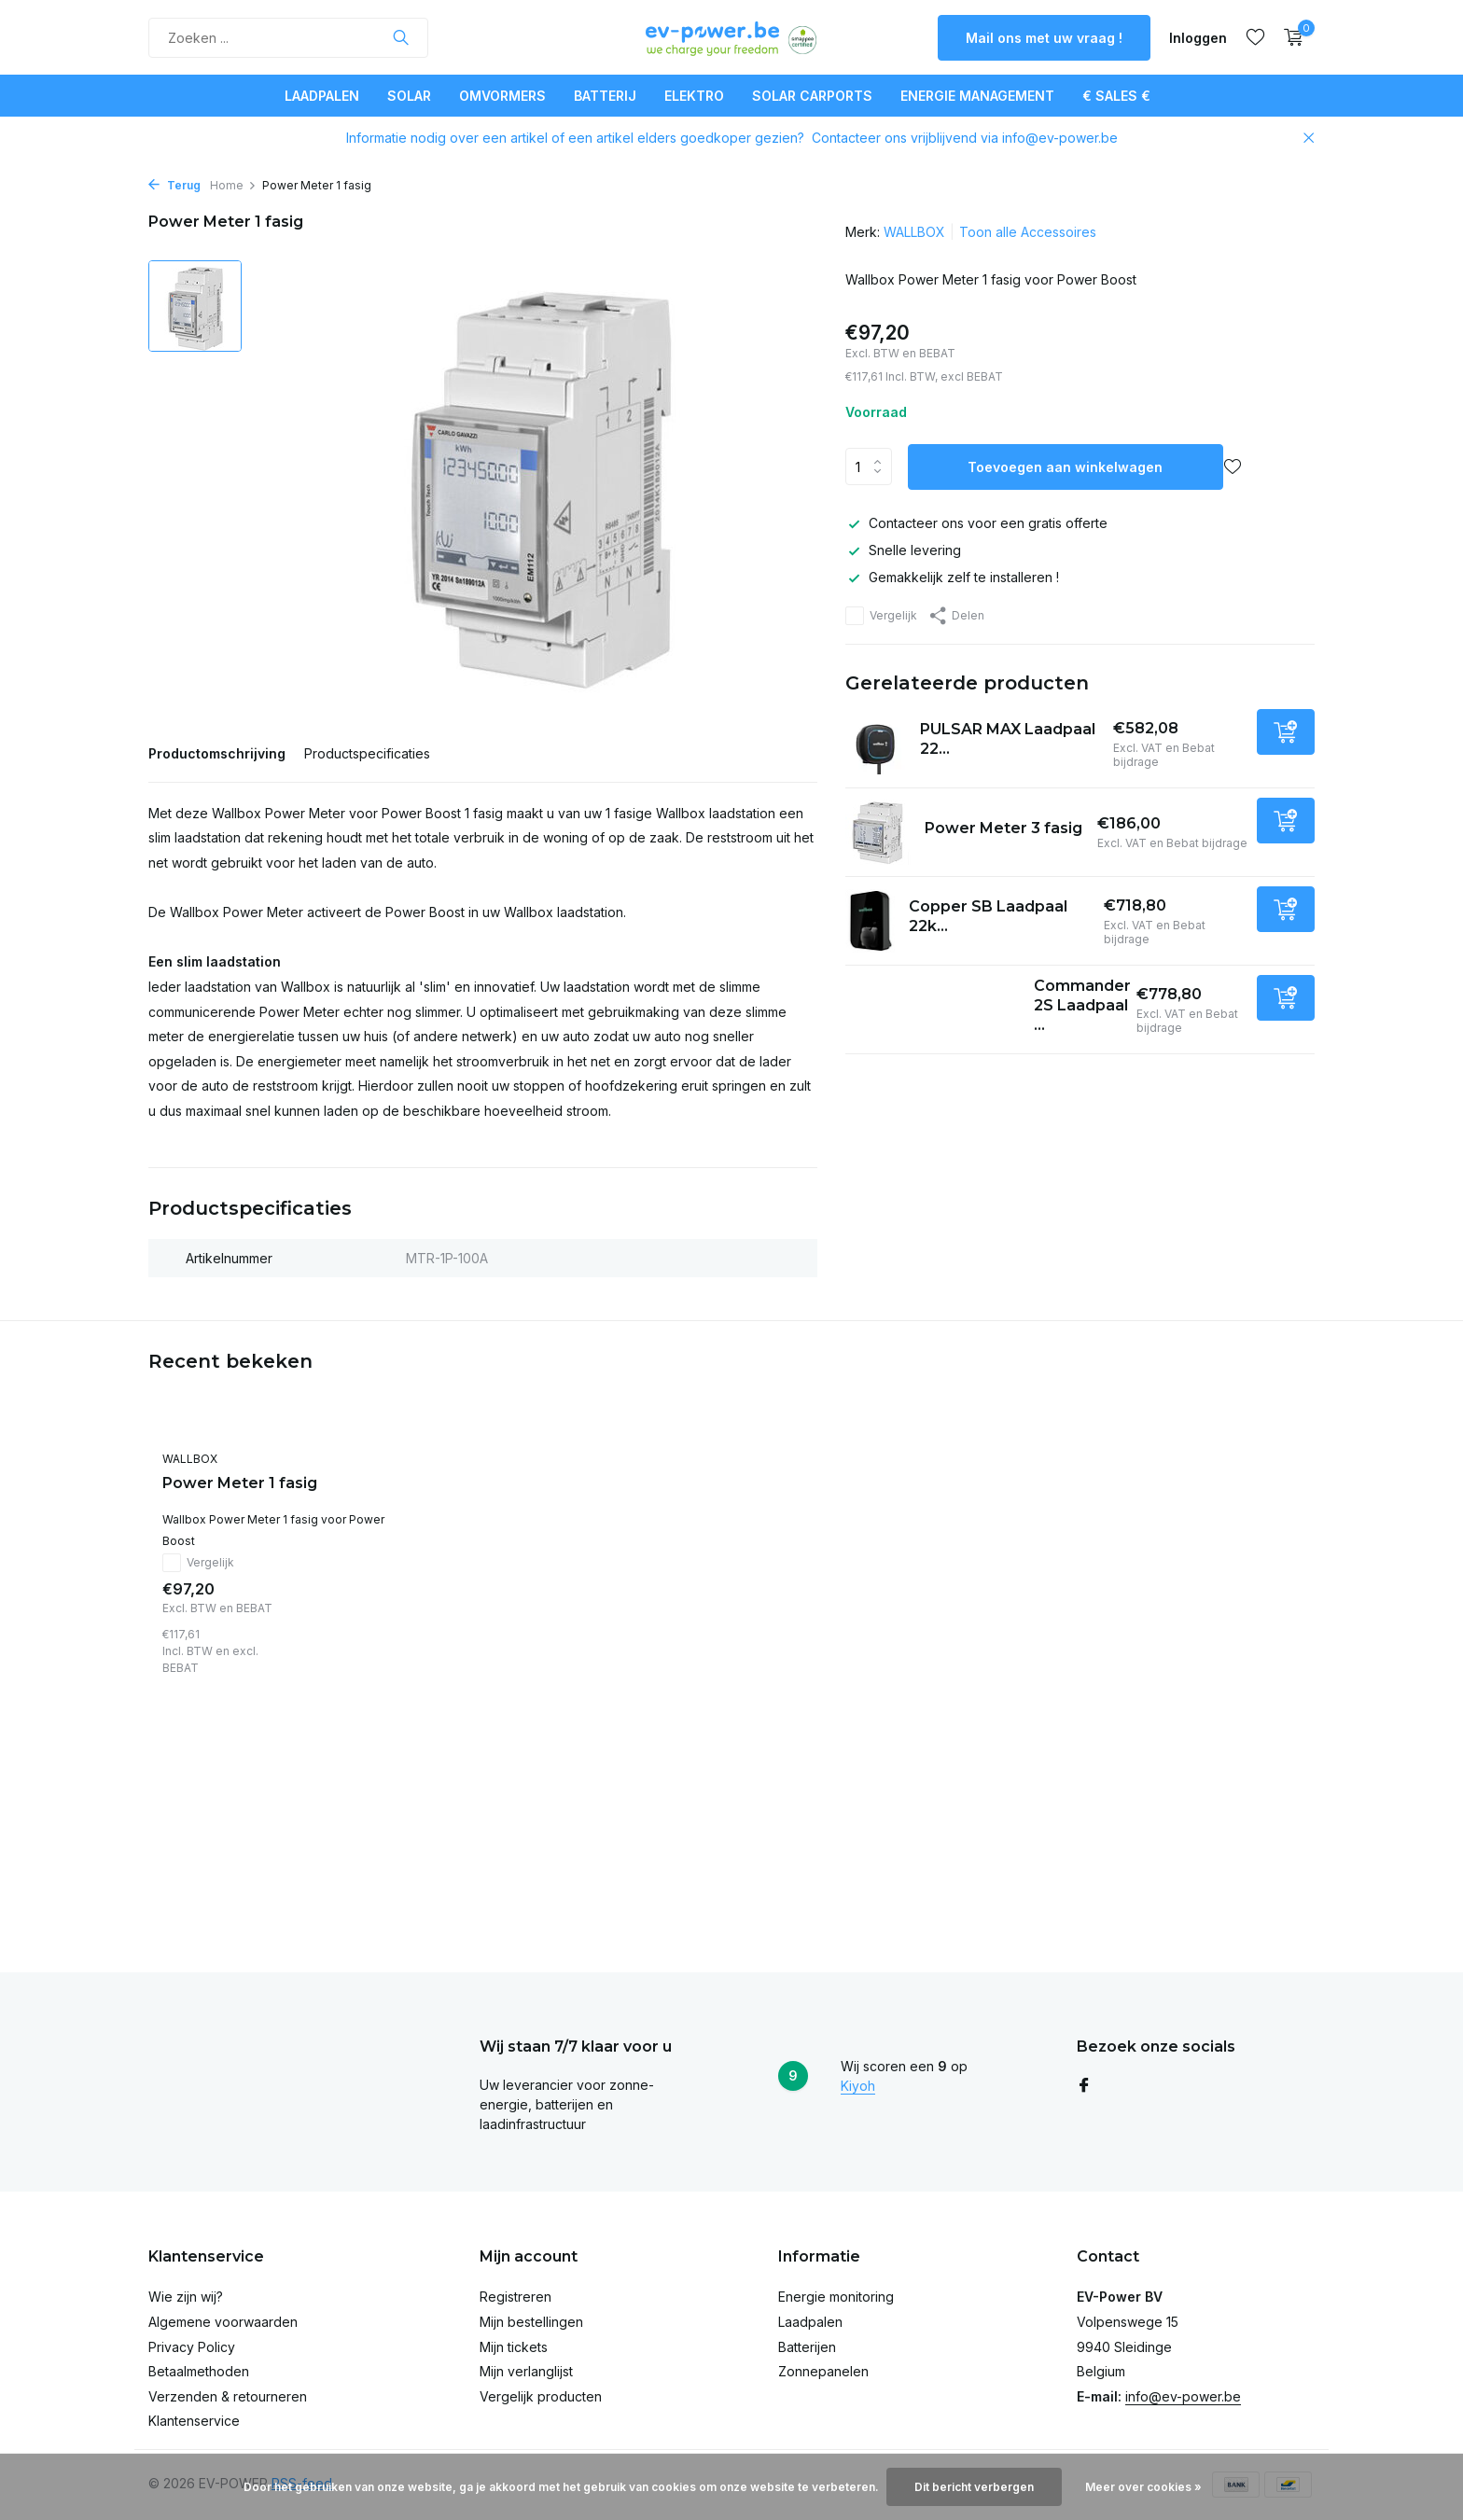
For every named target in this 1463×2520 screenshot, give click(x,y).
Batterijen (807, 2347)
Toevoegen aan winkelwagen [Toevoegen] (1065, 467)
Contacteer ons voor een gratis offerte (976, 523)
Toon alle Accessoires (1027, 232)
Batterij (605, 96)
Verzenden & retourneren (227, 2396)
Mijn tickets (514, 2347)
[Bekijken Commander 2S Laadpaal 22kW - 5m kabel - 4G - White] (932, 1010)
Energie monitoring (836, 2296)
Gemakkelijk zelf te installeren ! (952, 577)
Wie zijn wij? (185, 2296)
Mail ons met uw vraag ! (1044, 38)
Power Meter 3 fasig (1003, 828)
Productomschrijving (217, 753)
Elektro (694, 96)
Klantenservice (194, 2421)
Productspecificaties (367, 753)
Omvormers (502, 96)
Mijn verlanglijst (526, 2371)
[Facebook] (1084, 2086)
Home (233, 185)
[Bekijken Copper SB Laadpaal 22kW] (870, 921)
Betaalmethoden (198, 2371)
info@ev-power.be (1183, 2396)
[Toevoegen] (1286, 732)
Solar (409, 96)
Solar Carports (812, 96)
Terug (174, 185)
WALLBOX (914, 232)
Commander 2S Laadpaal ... (1082, 1005)
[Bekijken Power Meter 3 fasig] (878, 832)
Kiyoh (858, 2086)
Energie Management (977, 96)
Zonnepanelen (823, 2371)
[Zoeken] (288, 38)
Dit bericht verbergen (974, 2487)
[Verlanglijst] (1255, 37)
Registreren (515, 2296)
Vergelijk (881, 615)
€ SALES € (1116, 96)
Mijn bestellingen (531, 2322)
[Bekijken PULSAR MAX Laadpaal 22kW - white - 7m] (875, 744)
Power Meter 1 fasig (239, 1483)
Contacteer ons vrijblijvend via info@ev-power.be (965, 138)
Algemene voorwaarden (223, 2322)
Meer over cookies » (1143, 2487)
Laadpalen (322, 96)
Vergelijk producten (541, 2396)
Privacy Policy (191, 2347)
